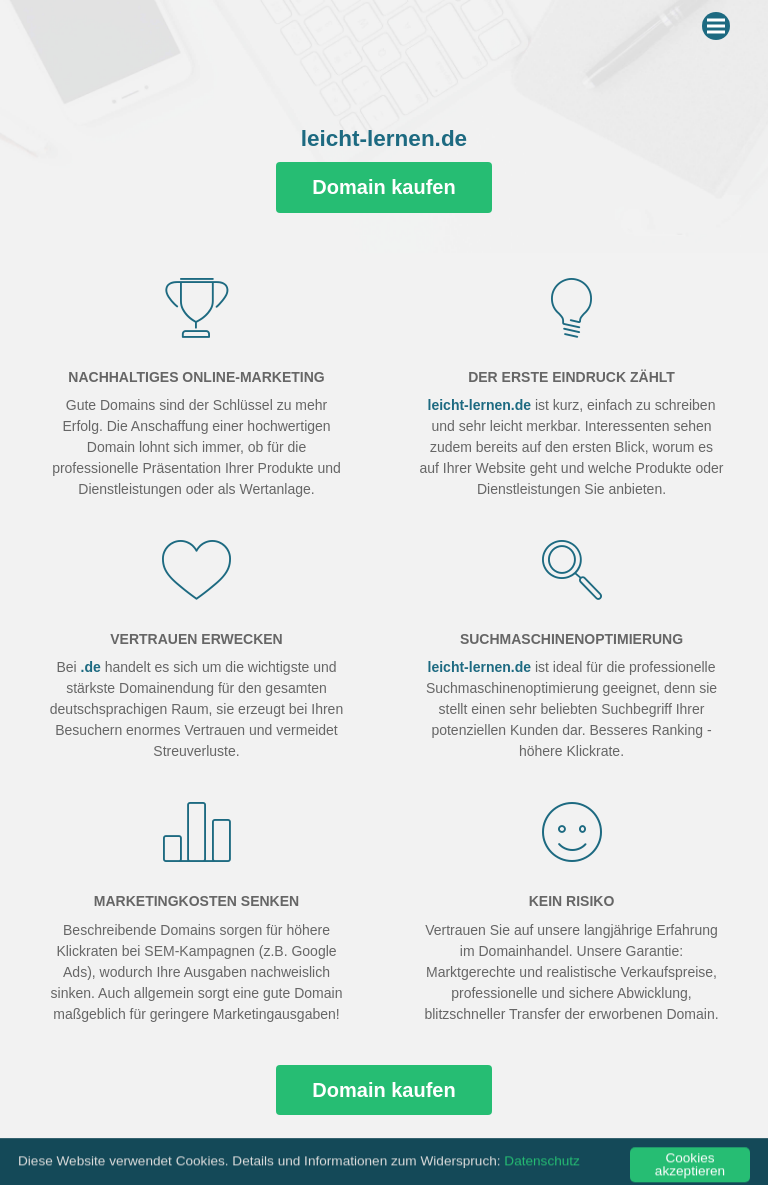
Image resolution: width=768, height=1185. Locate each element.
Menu (718, 22)
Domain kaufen (383, 187)
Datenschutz (542, 1170)
